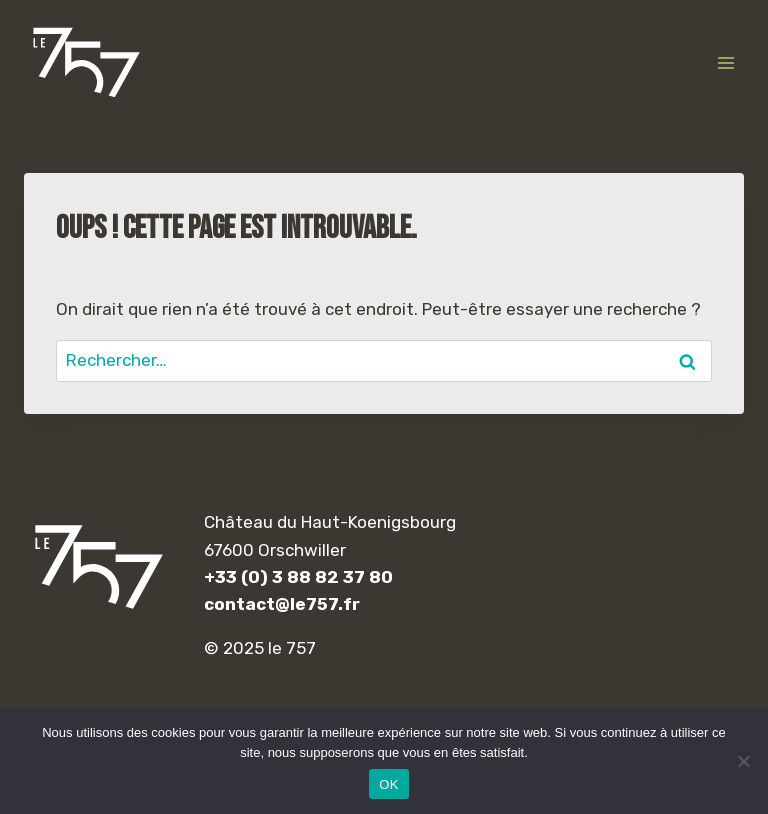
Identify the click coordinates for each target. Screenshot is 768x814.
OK (388, 784)
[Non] (743, 761)
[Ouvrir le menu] (725, 62)
